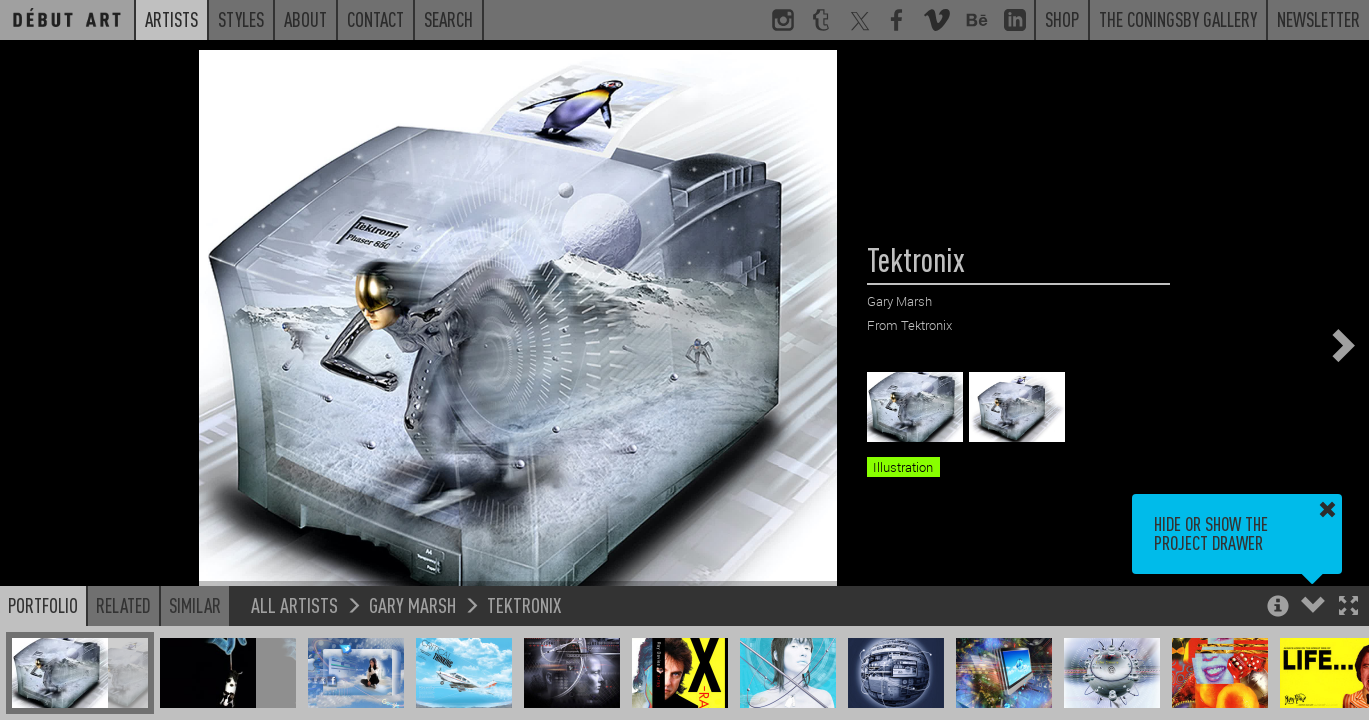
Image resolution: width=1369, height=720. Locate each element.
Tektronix (524, 604)
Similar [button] (195, 605)
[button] (1348, 607)
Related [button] (123, 605)
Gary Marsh (412, 604)
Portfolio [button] (43, 605)
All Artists (294, 604)
